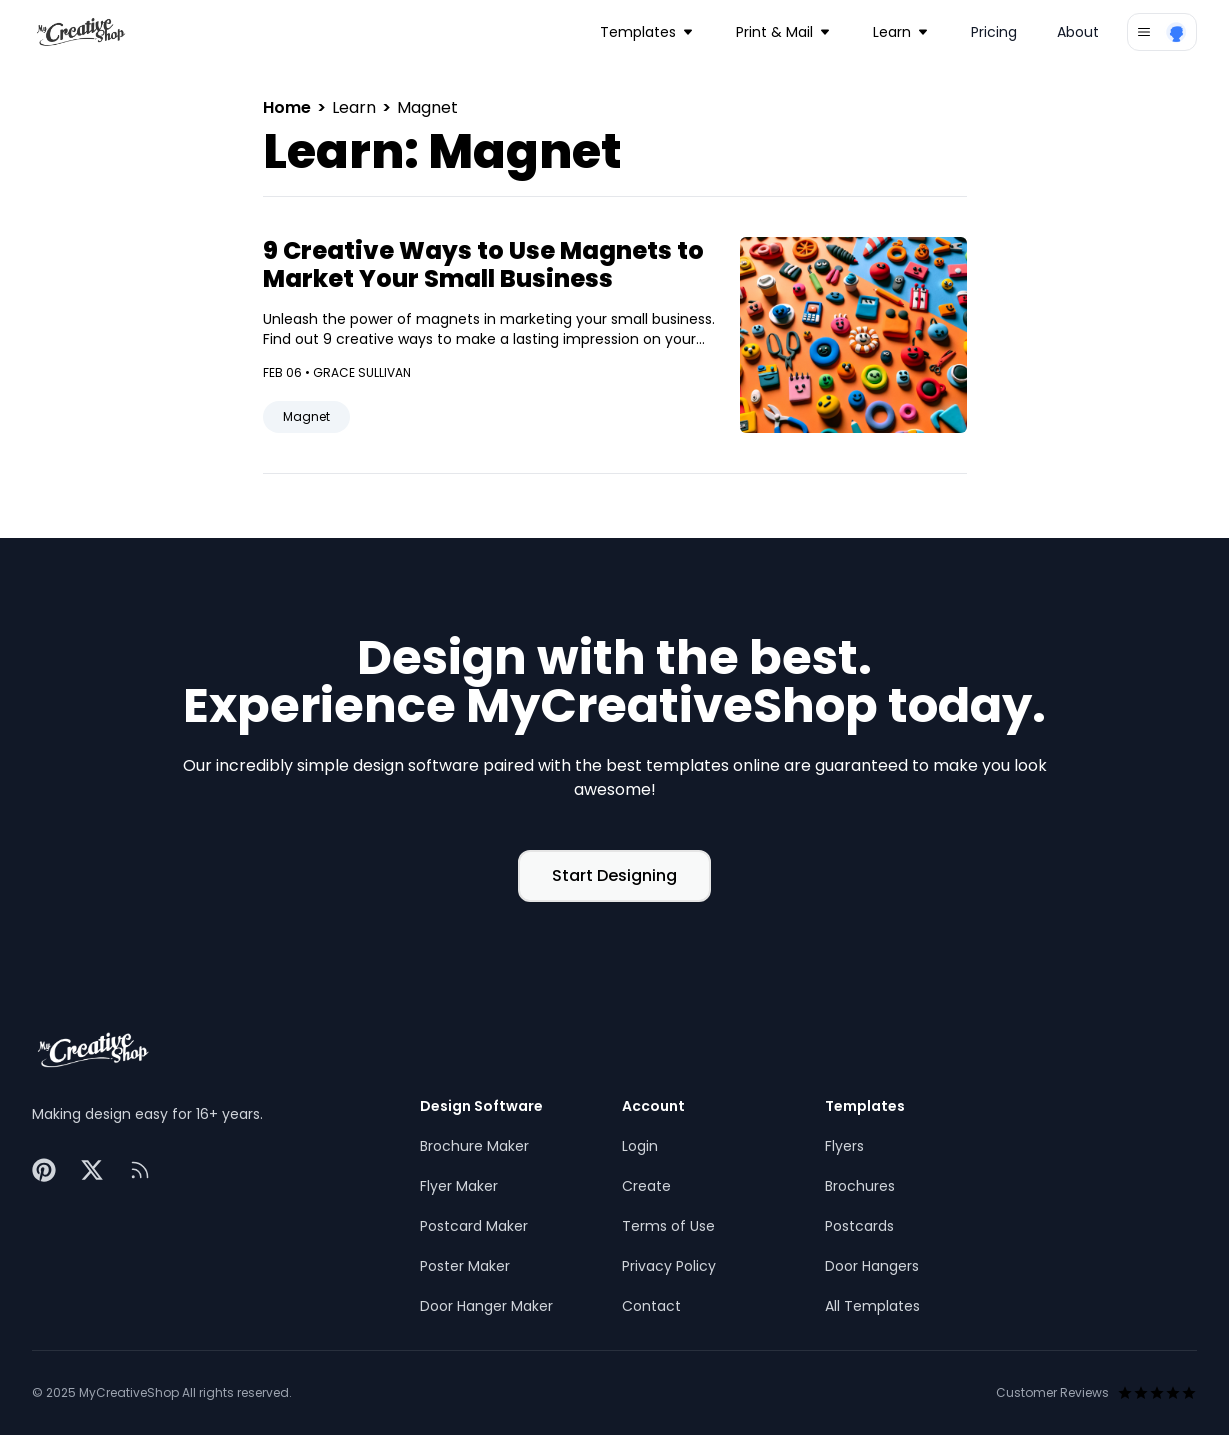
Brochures (860, 1186)
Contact (651, 1306)
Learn (356, 107)
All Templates (872, 1306)
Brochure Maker (474, 1146)
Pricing (994, 32)
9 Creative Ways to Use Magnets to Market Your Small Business (483, 264)
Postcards (859, 1226)
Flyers (844, 1146)
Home (289, 107)
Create (646, 1186)
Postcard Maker (474, 1226)
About (1078, 32)
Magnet (306, 416)
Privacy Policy (669, 1266)
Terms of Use (668, 1226)
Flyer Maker (459, 1186)
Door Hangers (872, 1266)
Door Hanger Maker (486, 1306)
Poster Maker (465, 1266)
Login (640, 1146)
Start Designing (614, 875)
